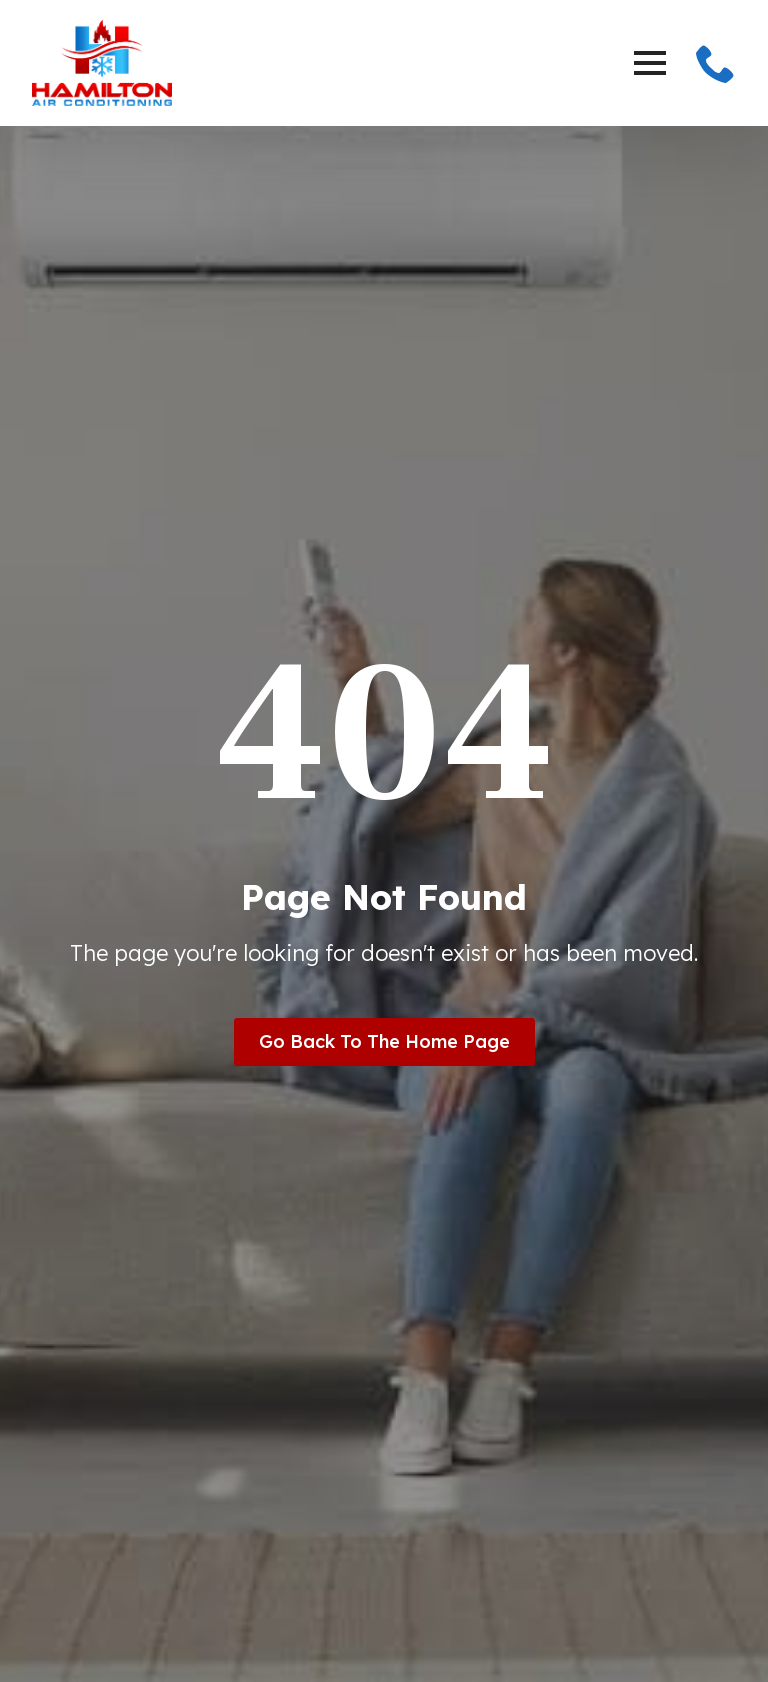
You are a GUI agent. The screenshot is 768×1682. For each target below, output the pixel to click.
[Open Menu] (650, 63)
